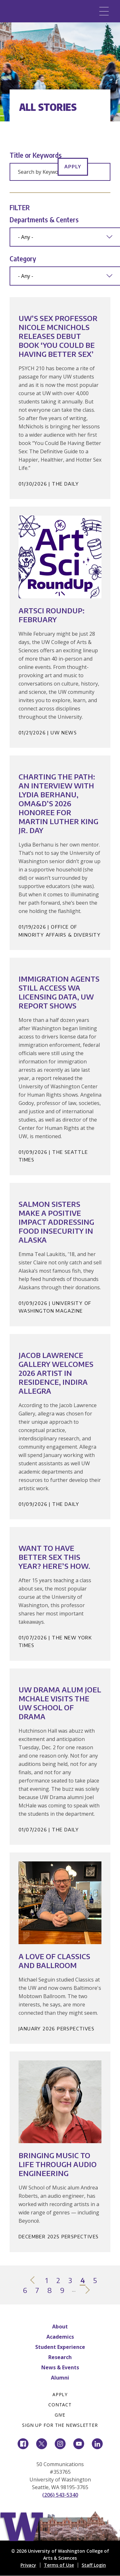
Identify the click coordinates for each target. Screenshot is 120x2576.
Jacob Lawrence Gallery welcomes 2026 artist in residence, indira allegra (56, 1373)
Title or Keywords (36, 155)
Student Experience (60, 2346)
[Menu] (104, 11)
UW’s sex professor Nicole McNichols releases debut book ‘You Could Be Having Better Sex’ (58, 336)
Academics (60, 2336)
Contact (60, 2405)
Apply (72, 166)
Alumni (60, 2377)
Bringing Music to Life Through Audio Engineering (58, 2164)
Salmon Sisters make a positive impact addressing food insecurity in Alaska (56, 1222)
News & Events (60, 2367)
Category (23, 258)
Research (60, 2357)
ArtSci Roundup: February (51, 615)
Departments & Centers (44, 219)
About (60, 2326)
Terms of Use (59, 2565)
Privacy (28, 2565)
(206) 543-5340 (60, 2494)
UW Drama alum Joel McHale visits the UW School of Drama (60, 1703)
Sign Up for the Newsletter (60, 2425)
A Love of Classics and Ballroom (54, 1961)
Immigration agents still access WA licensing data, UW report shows (59, 992)
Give (60, 2415)
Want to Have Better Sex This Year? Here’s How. (54, 1557)
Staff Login (94, 2565)
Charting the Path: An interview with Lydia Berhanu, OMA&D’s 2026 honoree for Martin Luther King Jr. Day (58, 803)
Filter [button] (20, 207)
